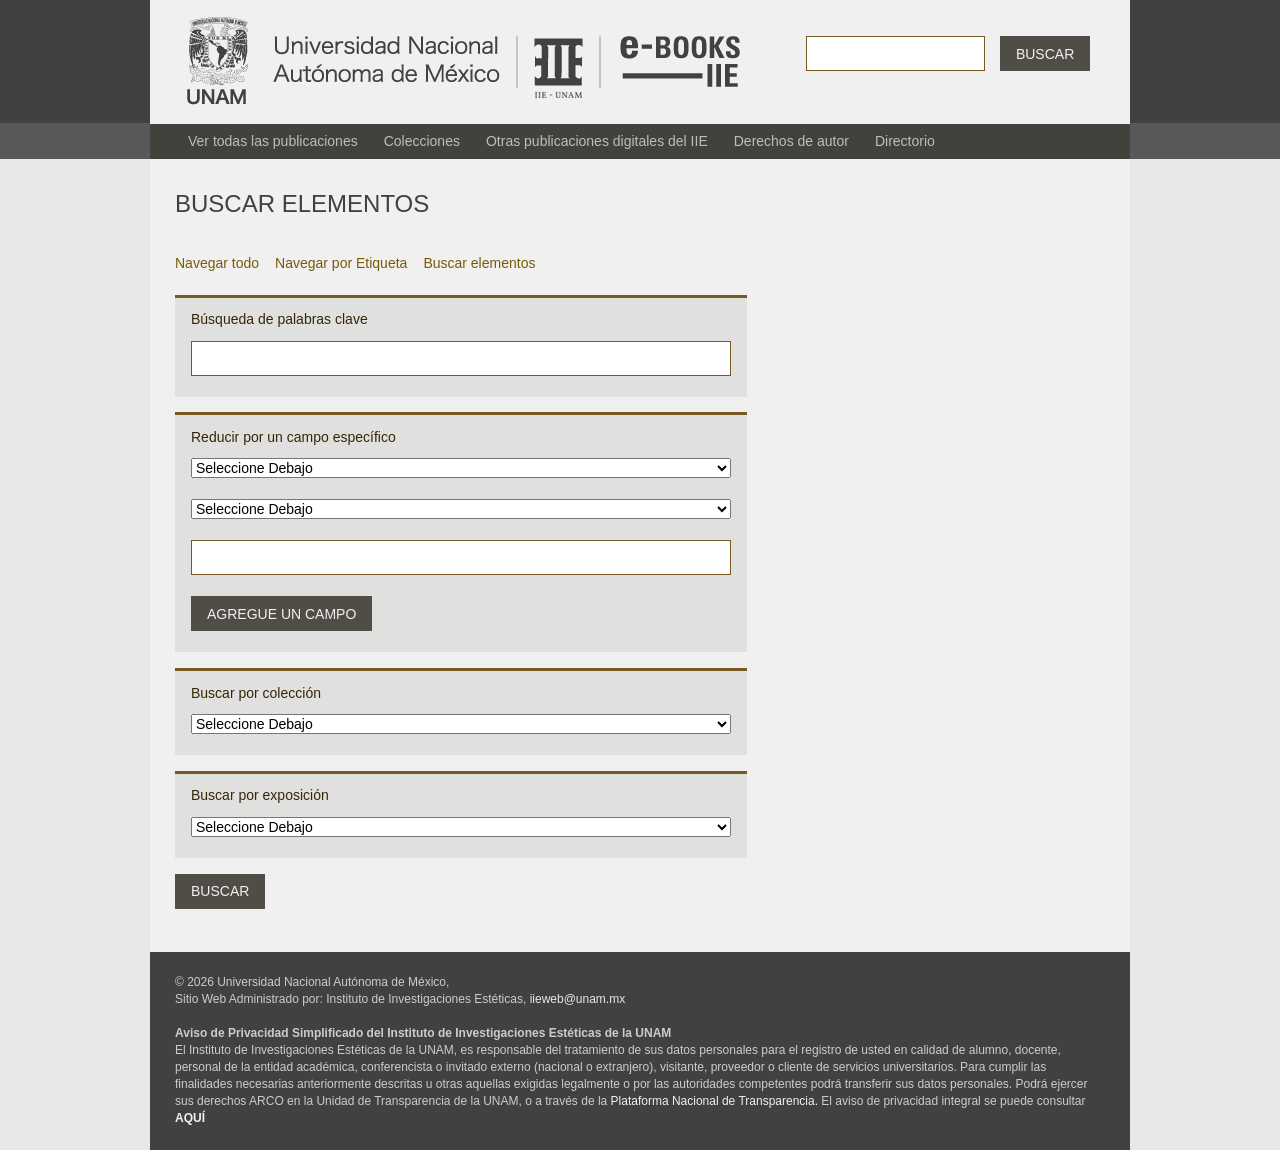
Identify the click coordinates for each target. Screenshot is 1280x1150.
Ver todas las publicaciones (273, 141)
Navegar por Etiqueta (341, 263)
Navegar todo (217, 263)
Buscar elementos (479, 263)
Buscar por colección (256, 693)
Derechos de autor (791, 141)
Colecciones (422, 141)
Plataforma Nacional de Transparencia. (714, 1101)
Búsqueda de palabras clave (279, 319)
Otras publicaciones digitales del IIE (597, 141)
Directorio (905, 141)
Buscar (1045, 54)
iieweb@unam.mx (578, 999)
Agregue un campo (281, 614)
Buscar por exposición (260, 795)
